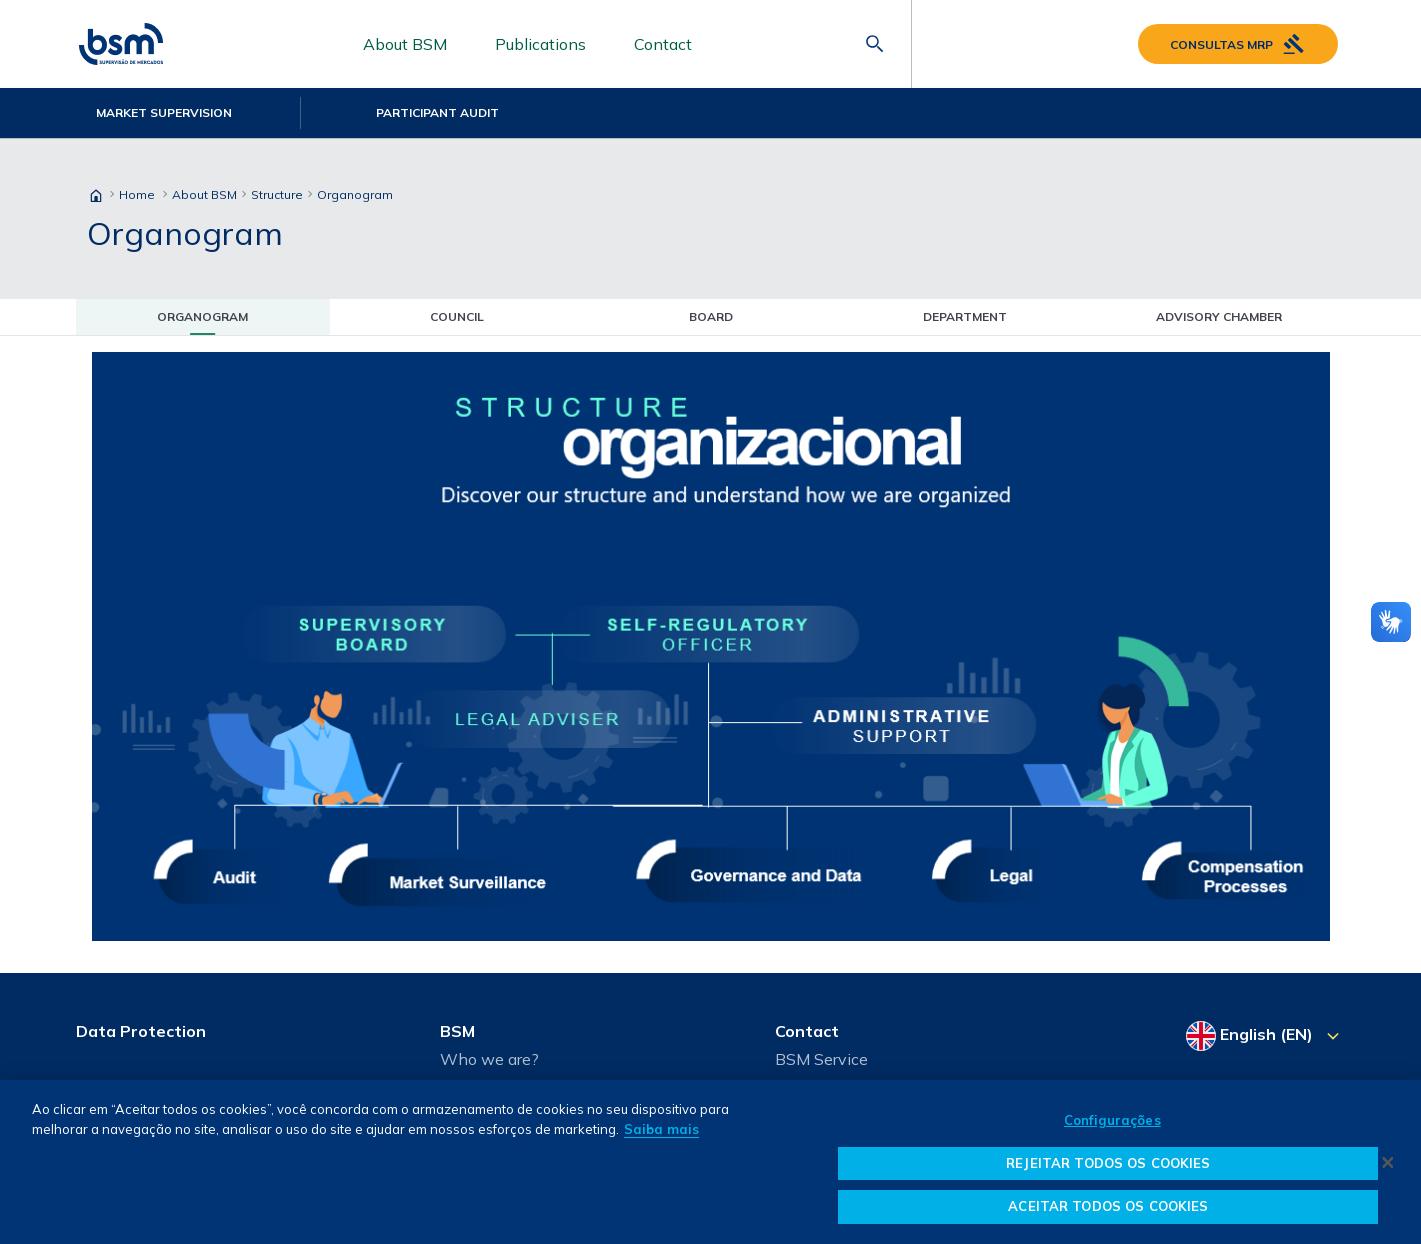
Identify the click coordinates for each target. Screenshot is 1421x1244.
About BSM (405, 44)
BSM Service (821, 1059)
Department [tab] (965, 316)
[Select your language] (1265, 1036)
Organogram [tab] (202, 316)
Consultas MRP (1238, 44)
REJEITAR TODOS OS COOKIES (1108, 1163)
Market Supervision (164, 112)
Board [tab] (711, 316)
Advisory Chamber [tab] (1219, 316)
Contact (663, 44)
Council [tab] (457, 316)
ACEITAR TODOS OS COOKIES (1108, 1206)
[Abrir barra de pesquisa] (875, 44)
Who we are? (489, 1059)
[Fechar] (1388, 1162)
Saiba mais (661, 1129)
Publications (540, 44)
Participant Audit (437, 112)
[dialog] (710, 1162)
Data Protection (141, 1031)
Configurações (1112, 1120)
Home (137, 194)
